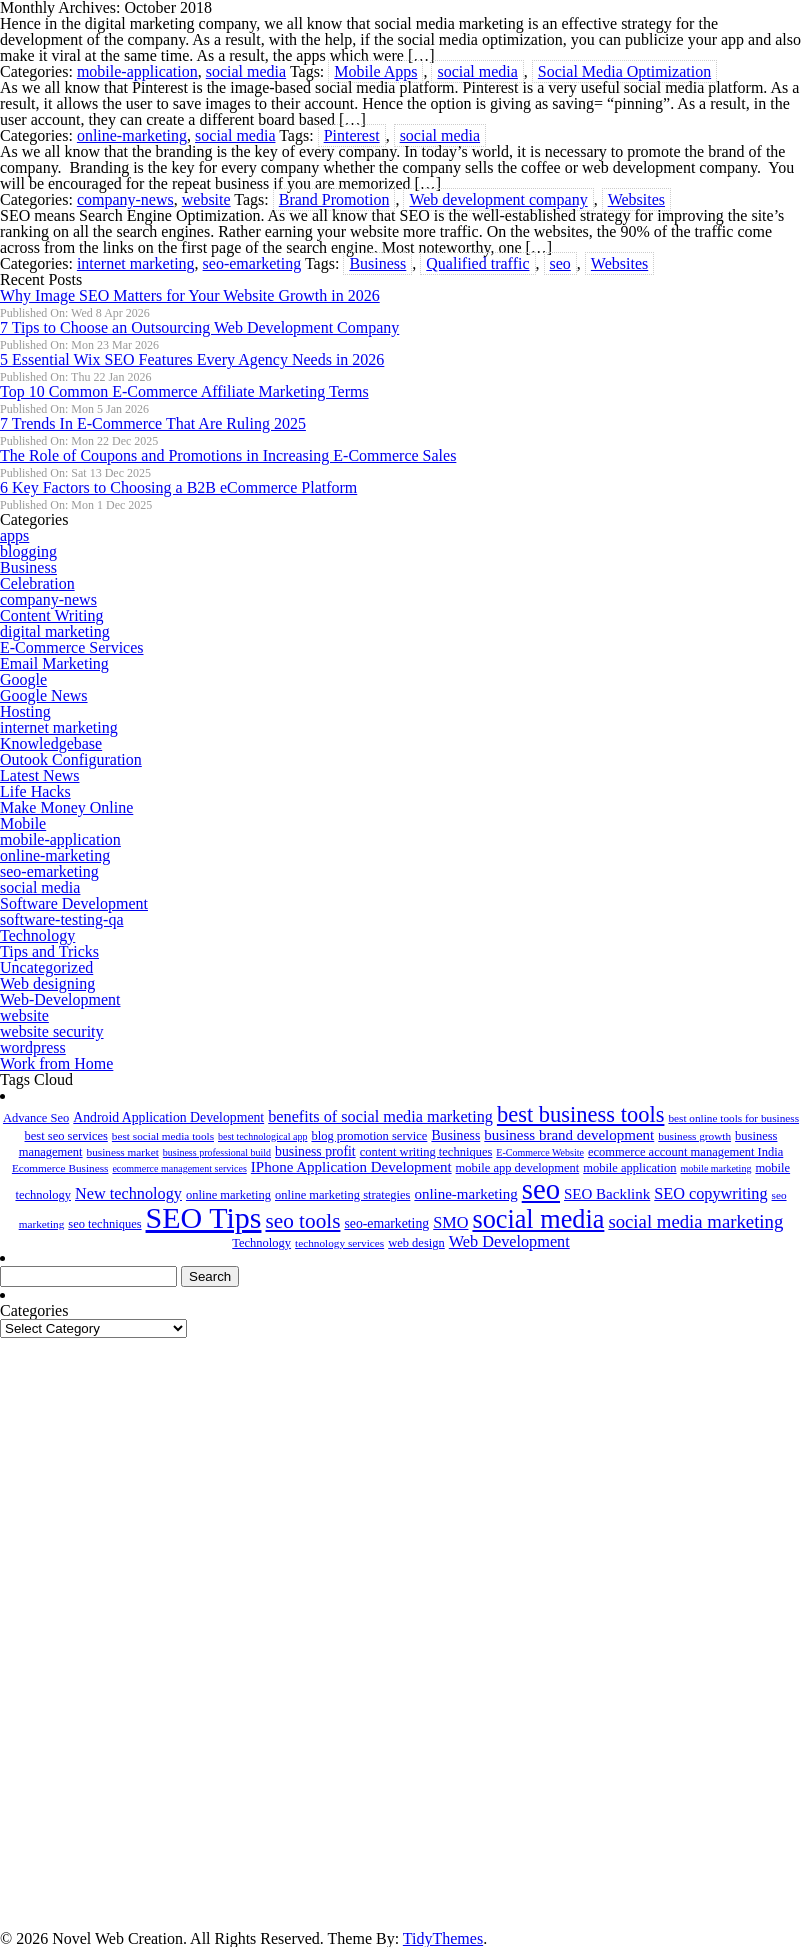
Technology (37, 935)
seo (560, 263)
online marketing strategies (342, 1195)
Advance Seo (36, 1118)
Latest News (40, 775)
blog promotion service (369, 1136)
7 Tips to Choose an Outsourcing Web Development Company (199, 327)
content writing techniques (426, 1152)
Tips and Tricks (49, 951)
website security (52, 1031)
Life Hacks (35, 791)
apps (14, 535)
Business (377, 263)
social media (246, 71)
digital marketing (55, 631)
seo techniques (104, 1224)
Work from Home (56, 1063)
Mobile (23, 823)
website (206, 199)
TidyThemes (443, 1938)
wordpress (33, 1047)
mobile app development (518, 1168)
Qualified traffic (477, 263)
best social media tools (163, 1136)
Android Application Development (168, 1117)
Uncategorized (46, 967)
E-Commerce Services (72, 647)
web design (416, 1243)
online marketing (228, 1195)
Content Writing (52, 615)
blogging (28, 551)
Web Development (509, 1242)
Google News (44, 695)
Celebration (37, 583)
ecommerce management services (179, 1168)
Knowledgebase (51, 743)
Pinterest (352, 135)
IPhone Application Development (351, 1167)
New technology (128, 1194)
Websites (636, 199)
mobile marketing (716, 1168)
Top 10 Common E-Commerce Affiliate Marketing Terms (184, 391)
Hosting (25, 711)
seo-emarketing (252, 263)
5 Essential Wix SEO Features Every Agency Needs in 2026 (192, 359)
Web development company (498, 199)
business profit (315, 1151)
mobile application (629, 1168)
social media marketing (695, 1221)
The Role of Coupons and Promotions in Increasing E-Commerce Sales (228, 455)
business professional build (217, 1152)
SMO (450, 1223)
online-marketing (132, 135)
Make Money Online (66, 807)
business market (123, 1152)
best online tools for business (733, 1118)
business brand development (569, 1135)
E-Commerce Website (540, 1152)
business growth (694, 1136)
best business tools (581, 1114)
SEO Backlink (607, 1194)
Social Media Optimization (624, 71)
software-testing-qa (62, 919)
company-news (125, 199)
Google (23, 679)
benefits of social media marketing (380, 1117)
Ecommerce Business (60, 1168)
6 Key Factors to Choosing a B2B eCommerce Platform (178, 487)
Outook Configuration (71, 759)
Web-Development (60, 999)
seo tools (302, 1221)
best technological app (262, 1136)
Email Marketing (54, 663)
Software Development (74, 903)
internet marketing (136, 263)
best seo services (66, 1136)
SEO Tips (204, 1217)
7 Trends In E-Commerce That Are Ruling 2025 (153, 423)
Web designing (47, 983)
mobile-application (137, 71)
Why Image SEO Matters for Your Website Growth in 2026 (190, 295)
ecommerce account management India (685, 1152)
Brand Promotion (334, 199)
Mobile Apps (375, 71)
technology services (339, 1243)
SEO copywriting (710, 1194)
